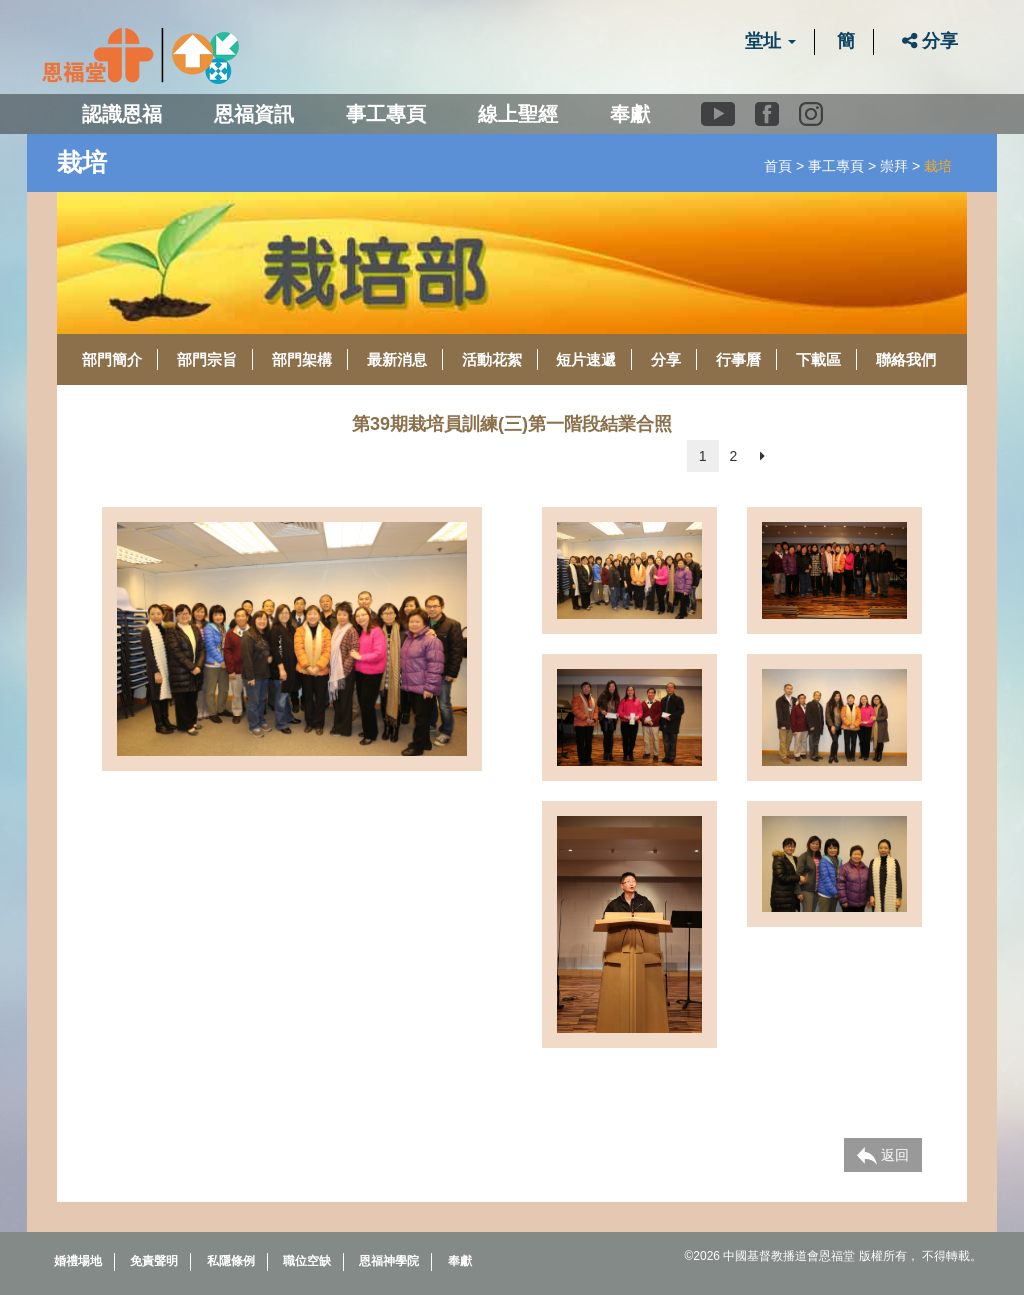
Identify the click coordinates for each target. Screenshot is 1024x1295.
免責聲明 (154, 1261)
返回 (883, 1156)
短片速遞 (586, 359)
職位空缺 (307, 1261)
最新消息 (397, 359)
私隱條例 (231, 1261)
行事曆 (738, 359)
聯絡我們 (906, 359)
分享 (930, 41)
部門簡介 (112, 359)
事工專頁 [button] (386, 114)
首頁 (778, 166)
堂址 (770, 41)
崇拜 (894, 166)
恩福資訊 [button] (254, 114)
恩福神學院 (389, 1261)
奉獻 (630, 114)
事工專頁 (836, 166)
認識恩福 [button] (122, 114)
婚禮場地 (78, 1261)
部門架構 (302, 359)
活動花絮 (492, 359)
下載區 (818, 359)
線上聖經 (518, 114)
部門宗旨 (207, 359)
